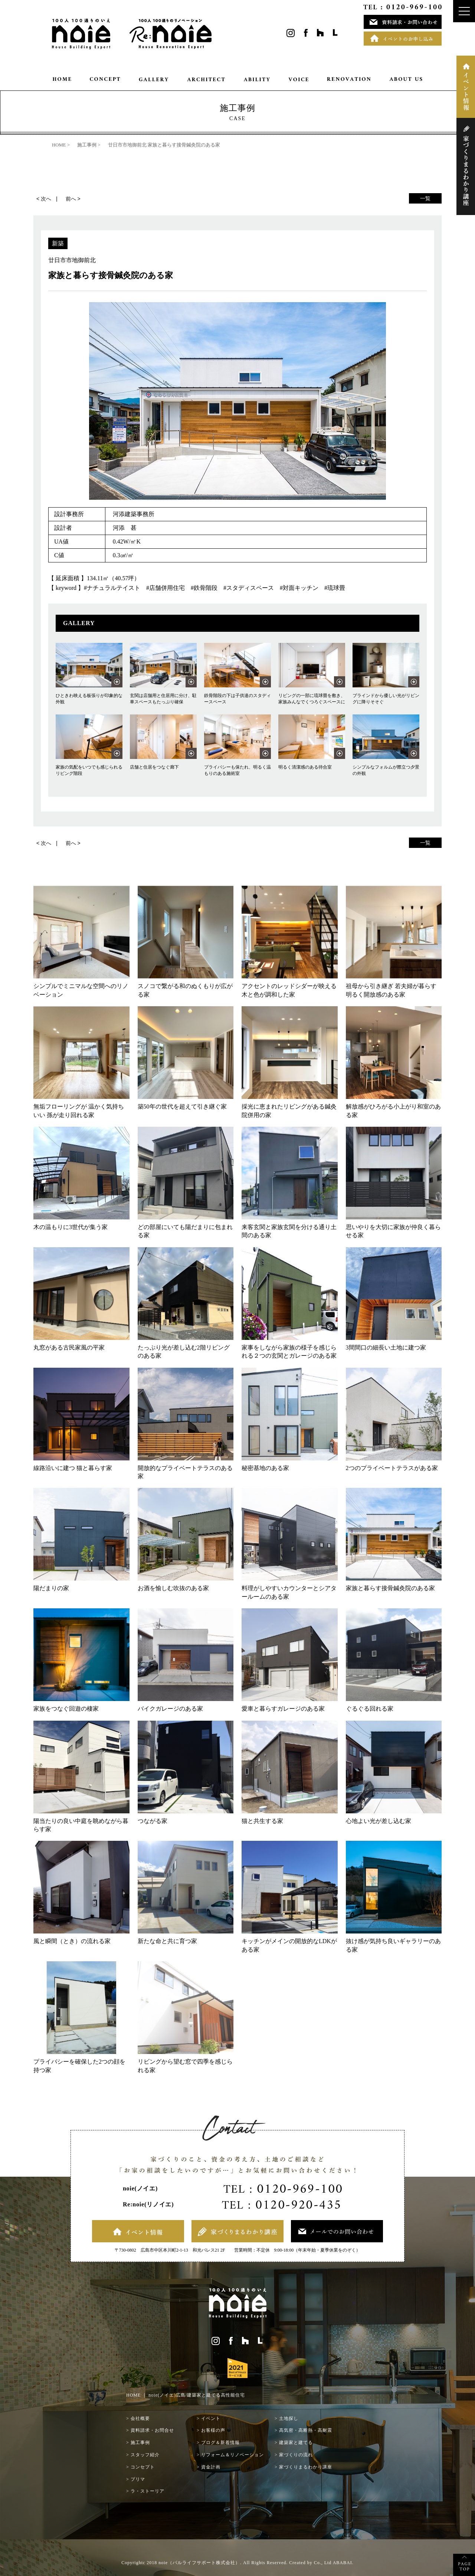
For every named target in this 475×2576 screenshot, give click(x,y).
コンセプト (143, 2467)
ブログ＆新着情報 (220, 2442)
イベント (210, 2418)
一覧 (425, 198)
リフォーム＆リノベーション (232, 2454)
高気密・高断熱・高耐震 (305, 2430)
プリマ (138, 2479)
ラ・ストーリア (147, 2491)
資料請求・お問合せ (152, 2430)
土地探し (288, 2418)
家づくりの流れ (296, 2454)
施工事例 (140, 2442)
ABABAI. (343, 2562)
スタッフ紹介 (145, 2454)
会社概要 (140, 2418)
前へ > (73, 199)
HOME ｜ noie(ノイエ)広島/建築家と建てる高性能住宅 (185, 2395)
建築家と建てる (296, 2442)
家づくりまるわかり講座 (305, 2467)
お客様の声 (213, 2430)
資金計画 (210, 2467)
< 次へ (43, 199)
